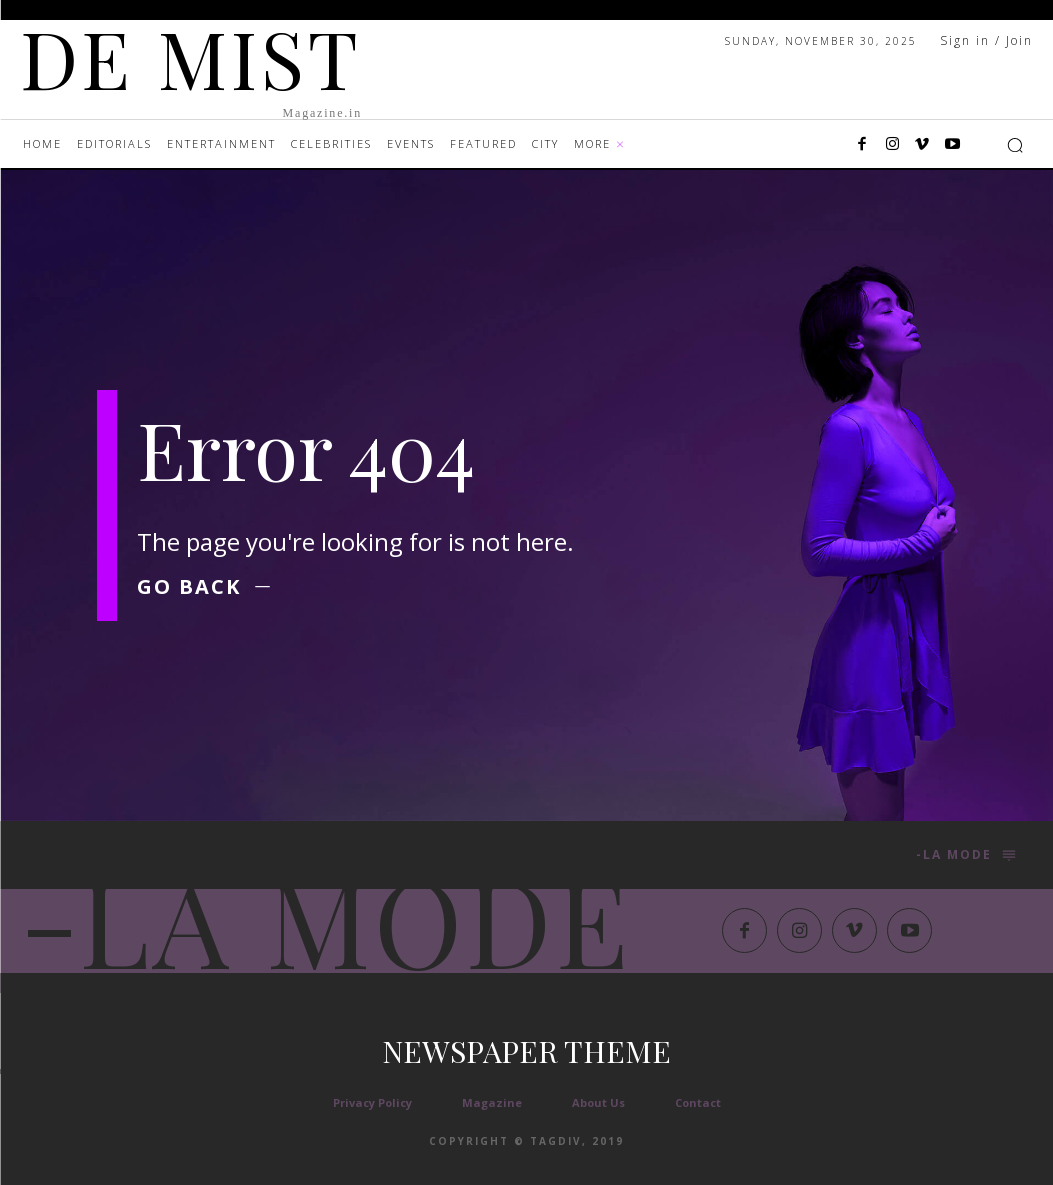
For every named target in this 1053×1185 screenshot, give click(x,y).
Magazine (492, 1102)
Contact (698, 1102)
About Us (598, 1102)
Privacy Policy (372, 1102)
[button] (1015, 145)
